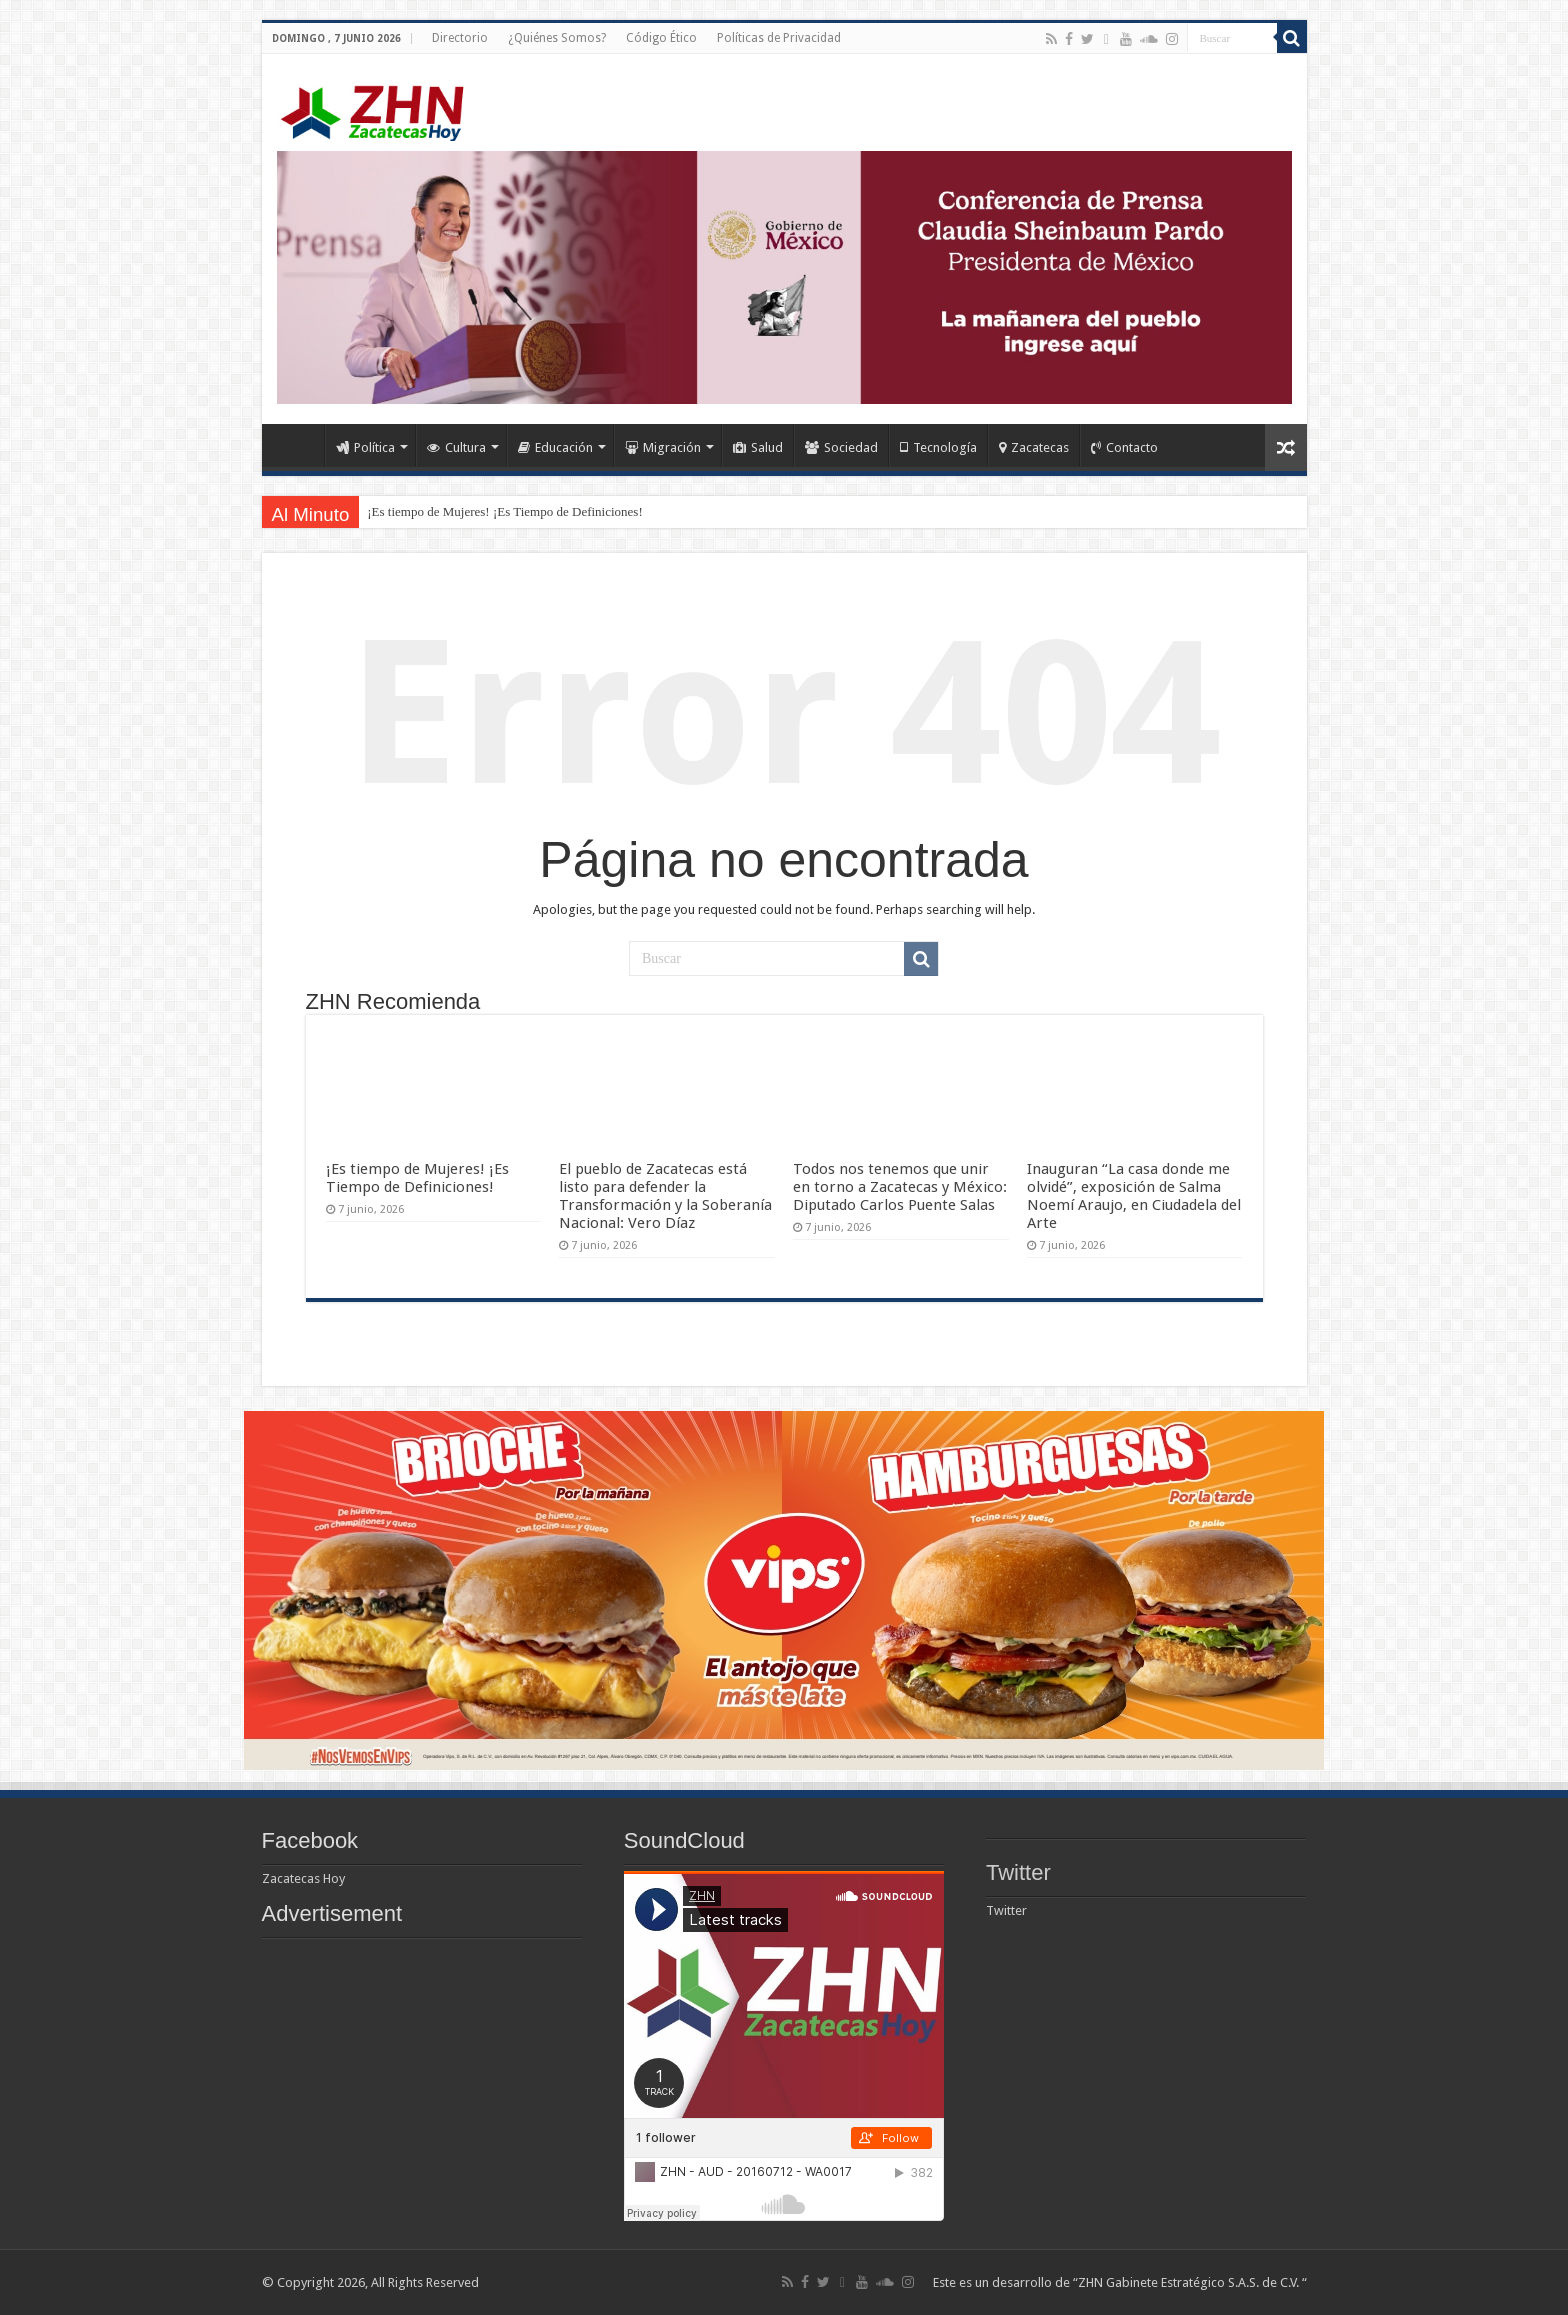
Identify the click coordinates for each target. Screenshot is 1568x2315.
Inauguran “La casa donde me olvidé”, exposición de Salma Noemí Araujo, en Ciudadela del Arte (1134, 1196)
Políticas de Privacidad (779, 38)
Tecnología (938, 447)
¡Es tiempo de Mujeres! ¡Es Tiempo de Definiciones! (504, 511)
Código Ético (661, 38)
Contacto (1124, 447)
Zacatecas (1034, 447)
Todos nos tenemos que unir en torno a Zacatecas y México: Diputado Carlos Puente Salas (900, 1187)
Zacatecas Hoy (303, 1878)
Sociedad (841, 447)
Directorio (460, 38)
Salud (758, 447)
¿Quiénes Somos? (557, 38)
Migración (663, 447)
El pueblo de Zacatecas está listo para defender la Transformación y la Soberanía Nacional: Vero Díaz (665, 1196)
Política (365, 447)
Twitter (1018, 1872)
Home (298, 445)
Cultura (456, 447)
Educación (555, 447)
